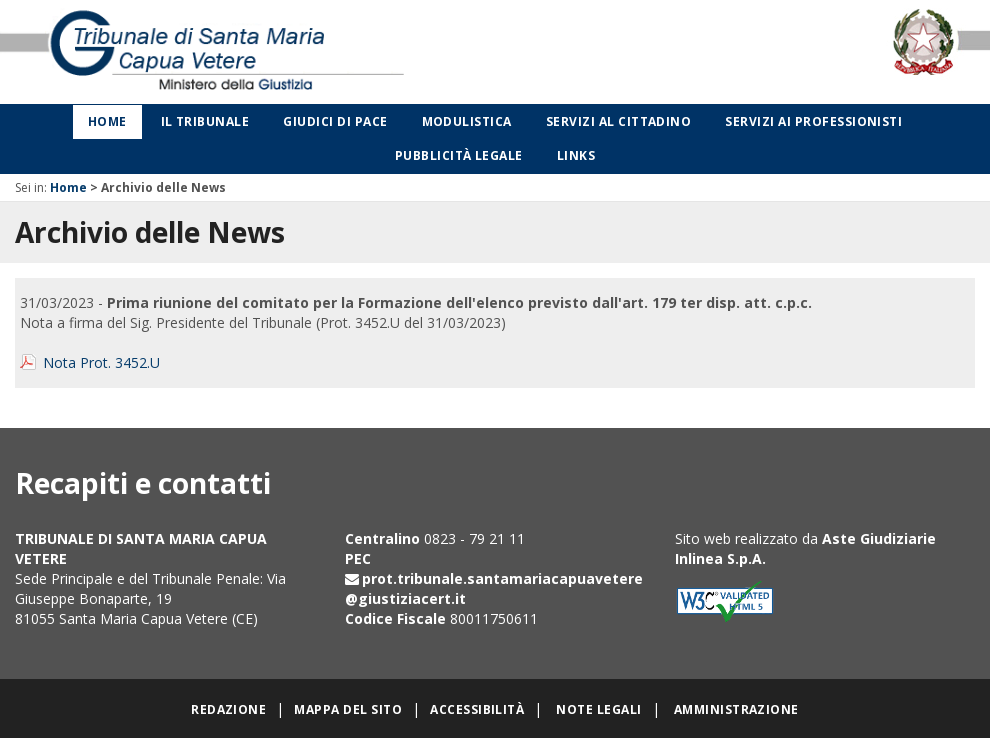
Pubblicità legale (459, 155)
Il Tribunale (205, 121)
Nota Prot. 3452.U (101, 362)
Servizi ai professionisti (813, 121)
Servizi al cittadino (619, 121)
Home (107, 121)
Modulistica (467, 121)
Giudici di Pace (335, 121)
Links (576, 155)
